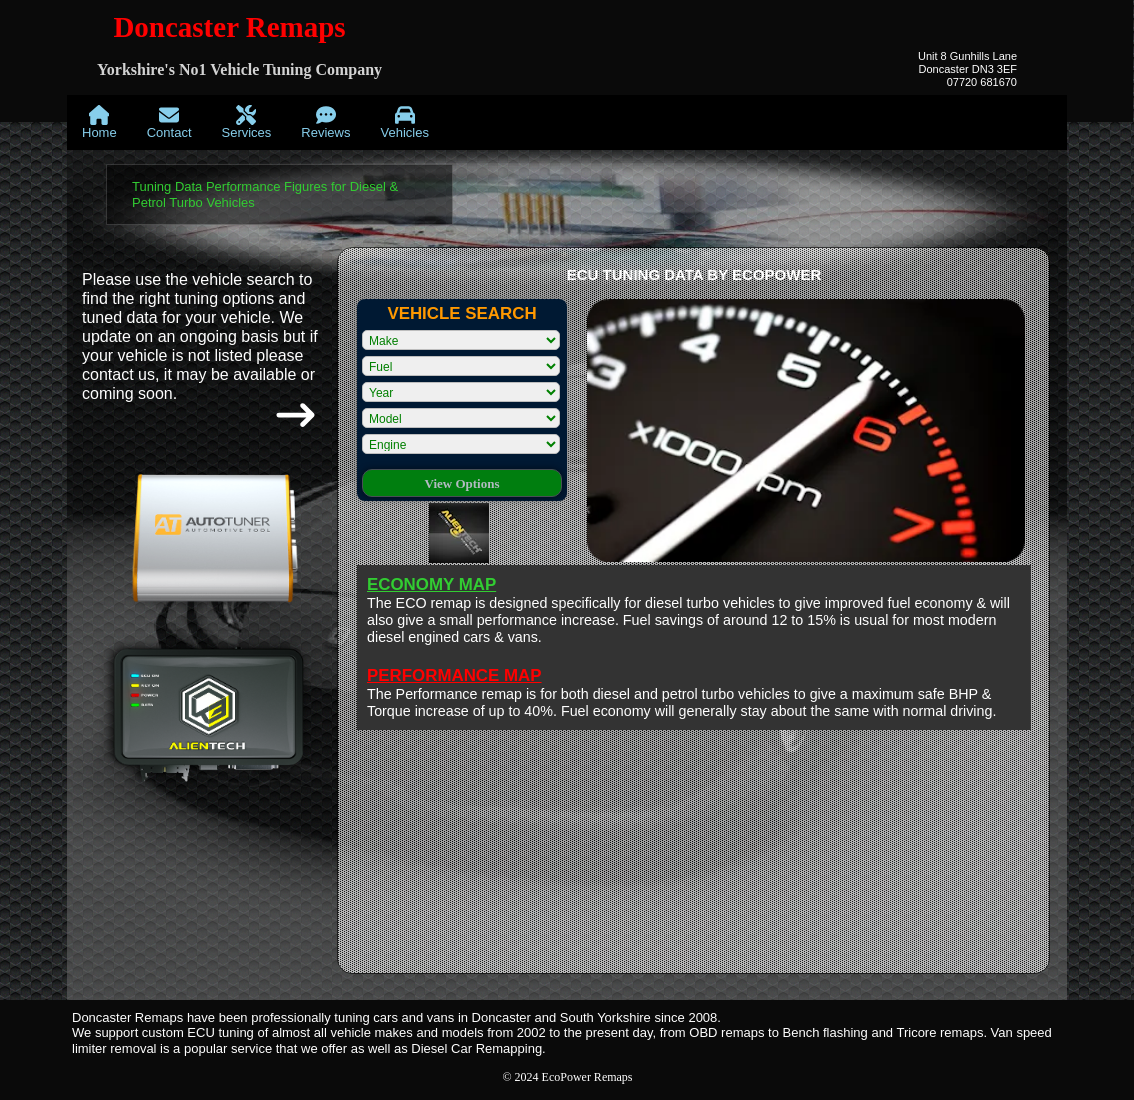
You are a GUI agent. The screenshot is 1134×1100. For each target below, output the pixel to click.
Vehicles (404, 122)
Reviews (325, 122)
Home (99, 122)
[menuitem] (99, 122)
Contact (169, 122)
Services (247, 122)
